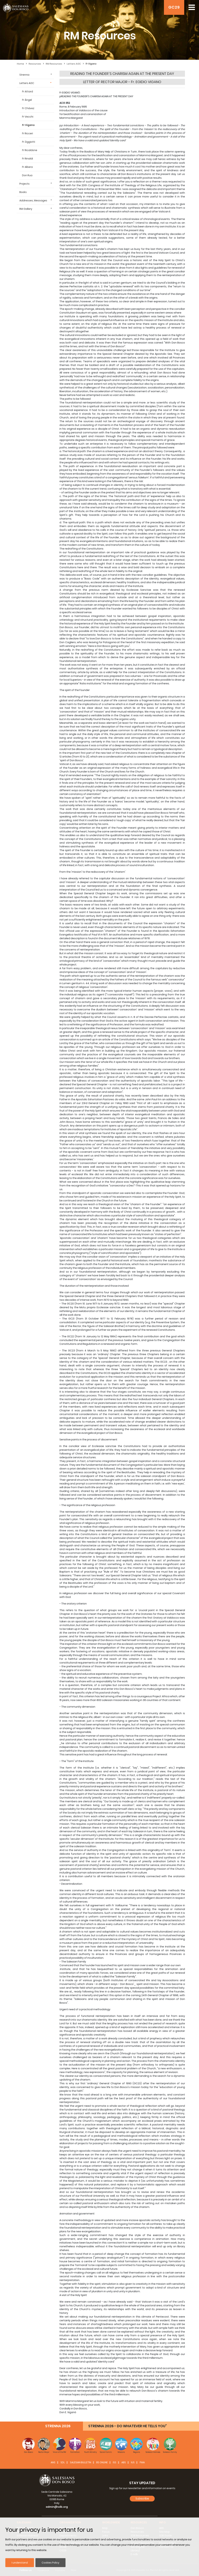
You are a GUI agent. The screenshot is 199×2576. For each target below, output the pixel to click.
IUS (133, 2462)
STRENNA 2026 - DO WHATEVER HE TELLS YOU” (127, 2426)
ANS (53, 2462)
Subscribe (142, 2498)
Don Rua (27, 175)
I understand (20, 2562)
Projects (24, 183)
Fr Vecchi (27, 116)
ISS (114, 2462)
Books (23, 192)
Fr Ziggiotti (28, 142)
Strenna (24, 75)
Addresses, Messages (33, 200)
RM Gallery (25, 209)
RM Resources (54, 63)
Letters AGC (74, 63)
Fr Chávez (28, 108)
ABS (123, 2462)
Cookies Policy (50, 2562)
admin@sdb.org (57, 2507)
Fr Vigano (91, 63)
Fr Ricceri (27, 133)
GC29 (174, 7)
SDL (63, 2462)
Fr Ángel (27, 100)
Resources (35, 63)
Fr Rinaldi (27, 158)
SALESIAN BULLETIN (80, 2462)
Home (20, 63)
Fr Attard (27, 91)
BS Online (102, 2462)
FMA (142, 2462)
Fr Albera (27, 167)
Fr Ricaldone (29, 150)
